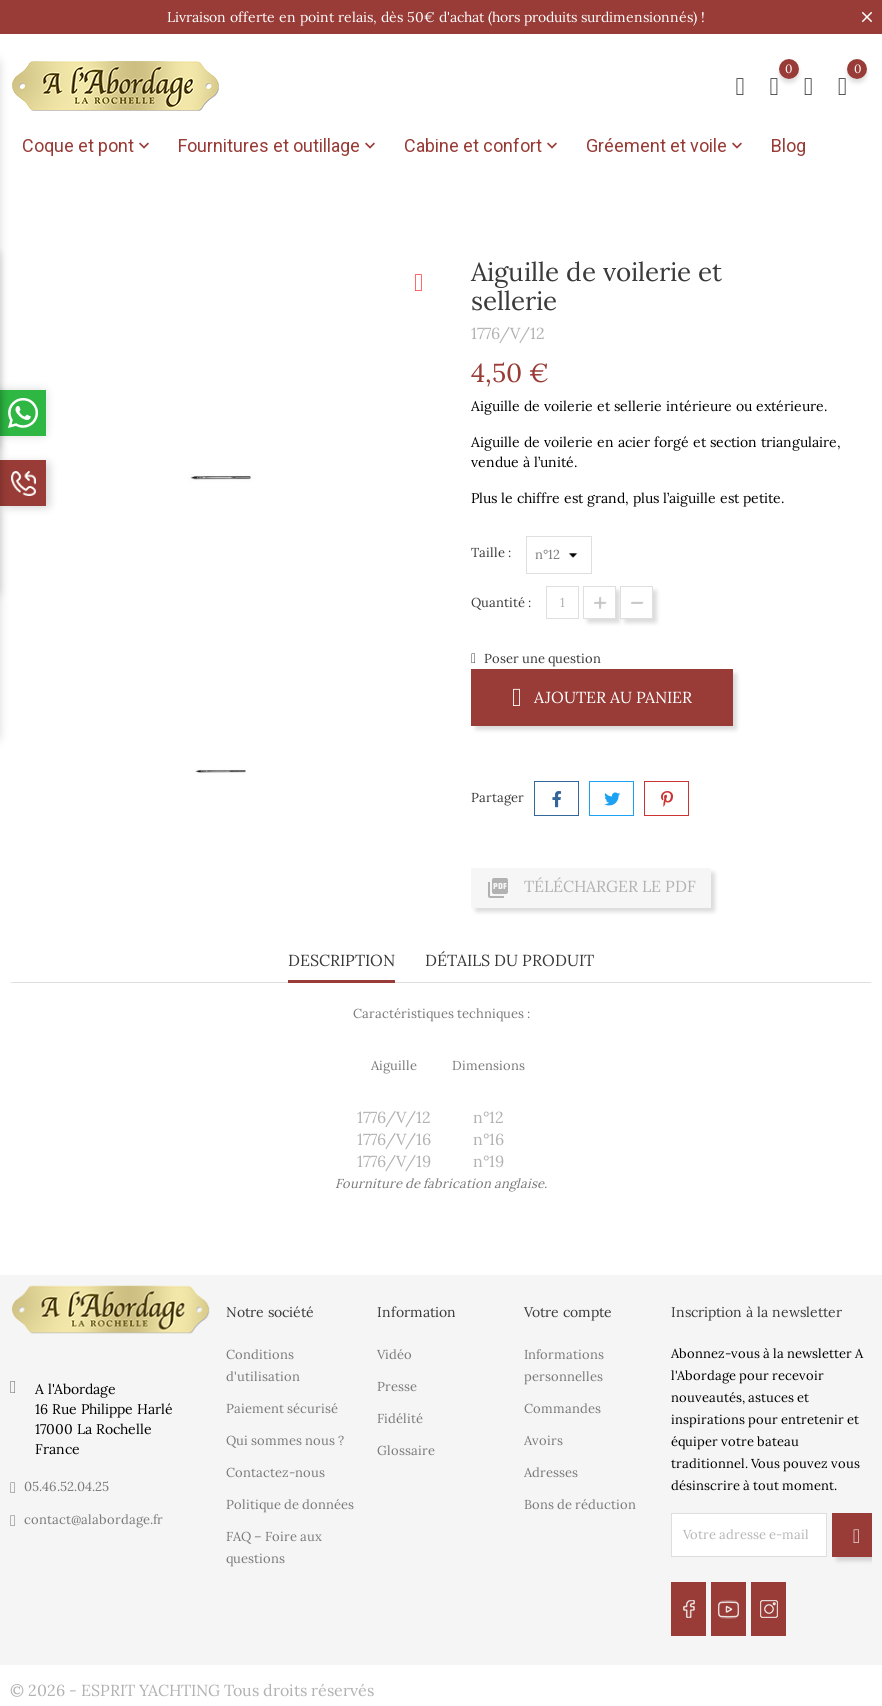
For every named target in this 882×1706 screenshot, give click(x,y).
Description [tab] (341, 960)
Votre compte (568, 1312)
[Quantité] (562, 602)
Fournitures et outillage (279, 146)
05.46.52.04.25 (66, 1486)
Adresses (551, 1471)
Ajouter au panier (602, 696)
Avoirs (543, 1439)
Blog (788, 145)
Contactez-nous (275, 1471)
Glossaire (406, 1449)
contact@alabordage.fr (93, 1519)
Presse (397, 1385)
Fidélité (400, 1417)
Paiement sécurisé (282, 1407)
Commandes (562, 1407)
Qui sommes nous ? (285, 1439)
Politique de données (290, 1503)
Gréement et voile (666, 146)
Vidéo (394, 1353)
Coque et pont (88, 146)
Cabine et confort (483, 146)
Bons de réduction (580, 1503)
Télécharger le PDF (591, 888)
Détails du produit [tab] (509, 960)
